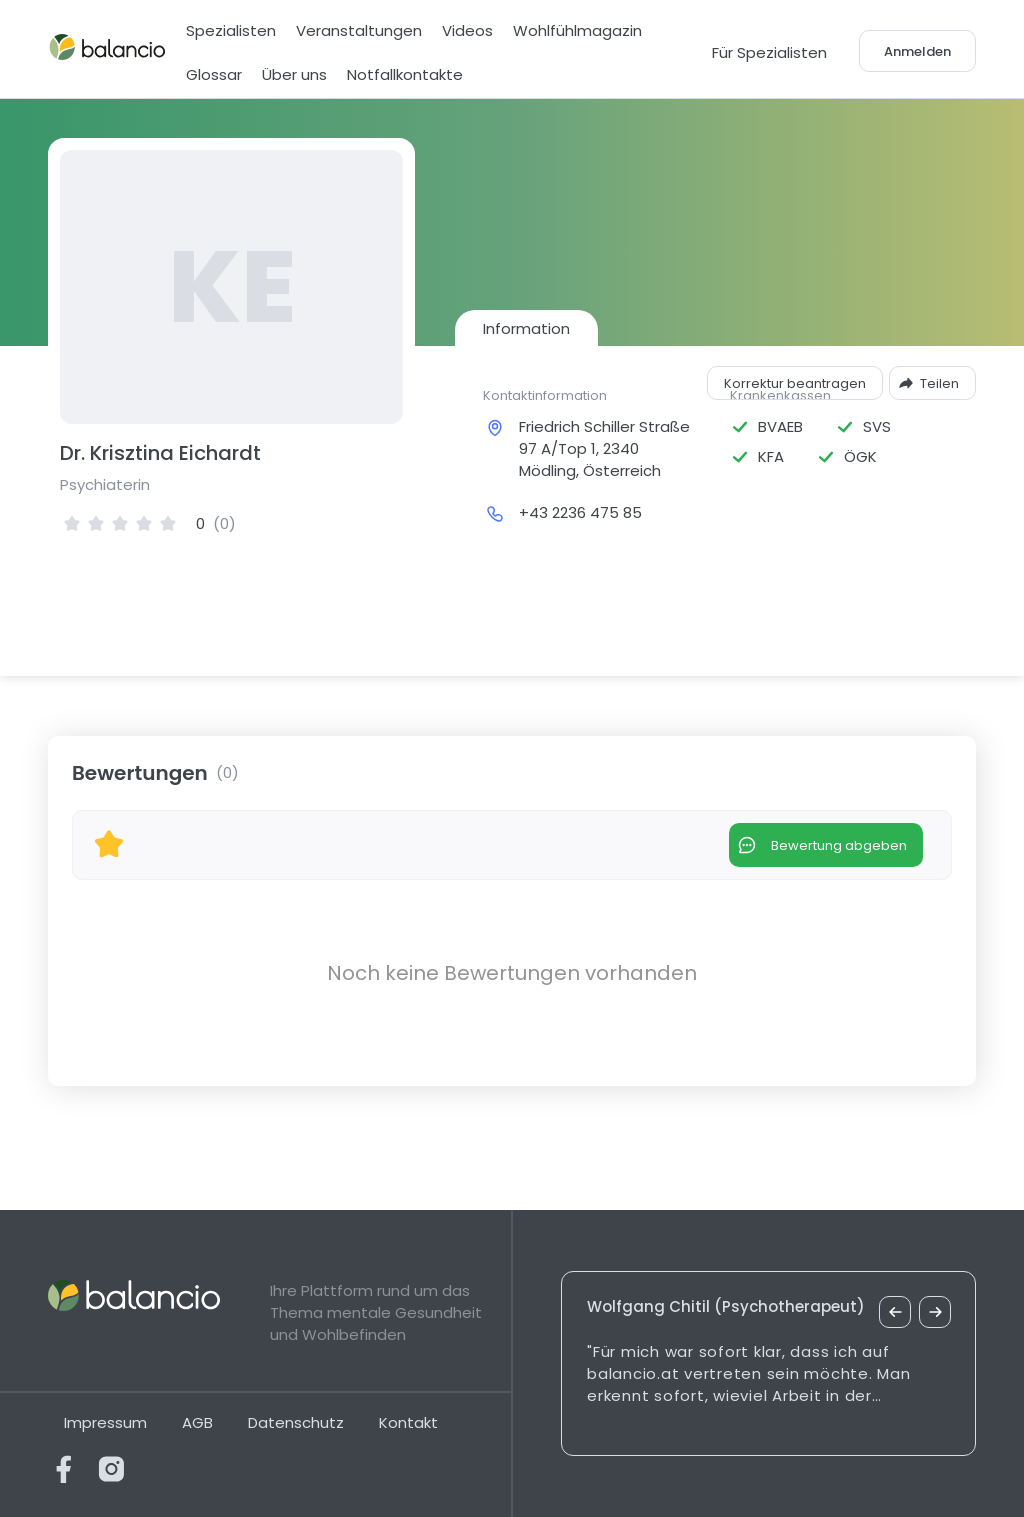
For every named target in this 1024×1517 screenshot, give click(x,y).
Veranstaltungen (359, 30)
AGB (197, 1422)
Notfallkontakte (405, 74)
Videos (467, 30)
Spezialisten (231, 30)
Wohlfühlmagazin (577, 30)
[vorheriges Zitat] (895, 1312)
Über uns (294, 74)
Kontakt (408, 1422)
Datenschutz (296, 1422)
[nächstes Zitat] (935, 1312)
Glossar (214, 74)
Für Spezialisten (769, 52)
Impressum (105, 1422)
